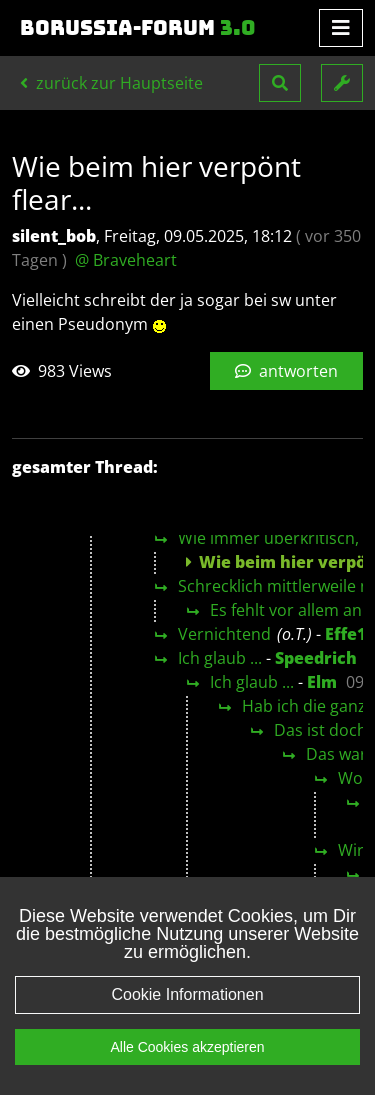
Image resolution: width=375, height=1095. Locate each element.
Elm (322, 682)
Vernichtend (224, 634)
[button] (280, 83)
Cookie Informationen (187, 994)
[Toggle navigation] (341, 28)
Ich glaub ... (220, 658)
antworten (286, 371)
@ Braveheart (126, 260)
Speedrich (316, 658)
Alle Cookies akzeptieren (187, 1047)
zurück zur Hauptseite (111, 83)
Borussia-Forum (138, 28)
